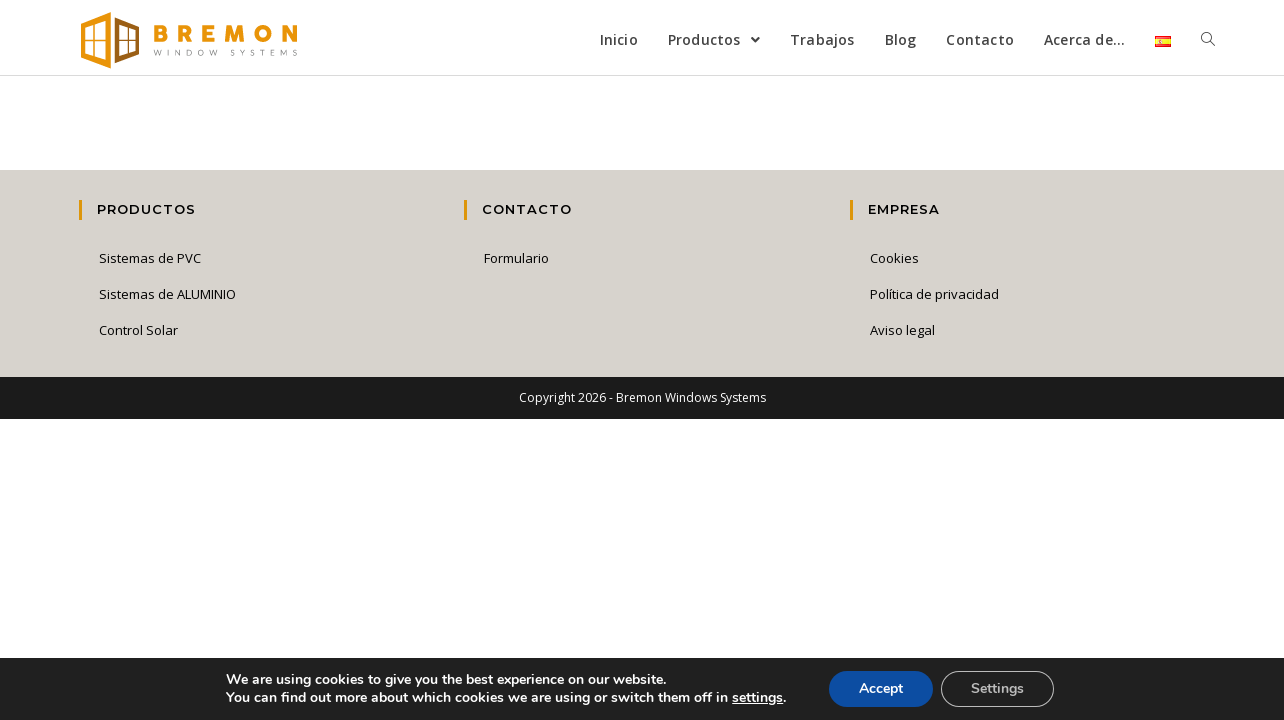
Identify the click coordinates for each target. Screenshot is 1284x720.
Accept (881, 688)
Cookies (894, 258)
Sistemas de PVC (150, 258)
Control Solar (138, 330)
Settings (997, 688)
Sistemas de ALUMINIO (167, 294)
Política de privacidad (934, 294)
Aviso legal (902, 330)
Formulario (516, 258)
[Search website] (1208, 40)
